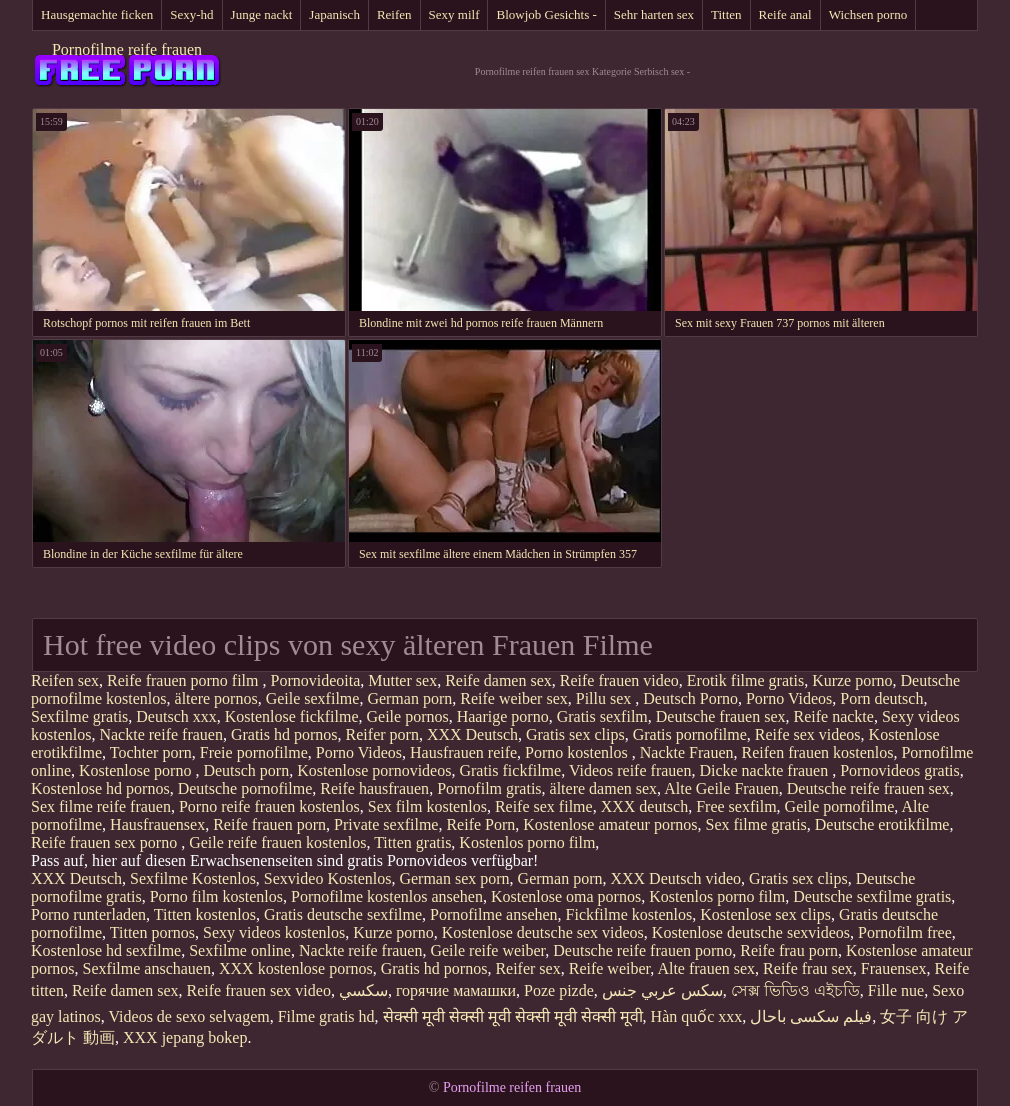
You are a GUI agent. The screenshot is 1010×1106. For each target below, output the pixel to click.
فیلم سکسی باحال (811, 1016)
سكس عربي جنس (662, 990)
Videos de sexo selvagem (188, 1016)
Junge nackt (262, 14)
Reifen (394, 14)
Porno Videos (789, 698)
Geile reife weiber (487, 950)
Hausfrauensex (157, 824)
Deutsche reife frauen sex (868, 788)
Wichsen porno (868, 14)
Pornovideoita (315, 680)
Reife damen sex (498, 680)
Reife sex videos (808, 734)
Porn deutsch (881, 698)
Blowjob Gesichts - (546, 14)
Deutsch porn (246, 770)
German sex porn (454, 878)
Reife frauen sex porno (106, 842)
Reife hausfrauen (374, 788)
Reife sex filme (544, 806)
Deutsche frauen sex (721, 716)
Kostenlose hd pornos (100, 788)
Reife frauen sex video (259, 990)
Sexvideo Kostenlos (328, 878)
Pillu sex (606, 698)
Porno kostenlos (578, 752)
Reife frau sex (808, 968)
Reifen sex (65, 680)
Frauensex (894, 968)
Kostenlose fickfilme (292, 716)
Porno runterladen (88, 914)
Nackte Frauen (687, 752)
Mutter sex (402, 680)
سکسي (363, 990)
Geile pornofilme (840, 806)
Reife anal (785, 14)
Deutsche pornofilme (245, 788)
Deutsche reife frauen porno (642, 950)
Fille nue (896, 990)
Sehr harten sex (654, 14)
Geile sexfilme (313, 698)
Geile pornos (408, 716)
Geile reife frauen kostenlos (277, 842)
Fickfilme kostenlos (629, 914)
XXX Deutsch (472, 734)
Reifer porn (382, 734)
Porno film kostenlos (216, 896)
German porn (409, 698)
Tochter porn (151, 752)
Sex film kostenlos (427, 806)
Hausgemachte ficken (97, 14)
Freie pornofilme (254, 752)
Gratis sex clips (575, 734)
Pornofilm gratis (489, 788)
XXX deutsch (645, 806)
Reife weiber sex (514, 698)
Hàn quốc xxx (697, 1016)
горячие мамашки (456, 990)
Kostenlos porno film (527, 842)
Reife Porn (480, 824)
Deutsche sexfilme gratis (872, 896)
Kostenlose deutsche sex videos (543, 932)
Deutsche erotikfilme (882, 824)
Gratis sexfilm (602, 716)
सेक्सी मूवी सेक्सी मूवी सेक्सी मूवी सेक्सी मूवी (513, 1016)
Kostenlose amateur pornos (610, 824)
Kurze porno (852, 680)
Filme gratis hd (326, 1016)
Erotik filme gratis (745, 680)
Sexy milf (454, 14)
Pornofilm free (905, 932)
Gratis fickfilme (510, 770)
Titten (726, 14)
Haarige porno (503, 716)
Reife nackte (833, 716)
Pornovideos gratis (900, 770)
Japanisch (334, 14)
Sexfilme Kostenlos (193, 878)
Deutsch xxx (176, 716)
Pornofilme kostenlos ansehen (387, 896)
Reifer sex (527, 968)
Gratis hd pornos (284, 734)
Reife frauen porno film (185, 680)
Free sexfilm (736, 806)
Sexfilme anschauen (147, 968)
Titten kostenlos (205, 914)
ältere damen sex (604, 788)
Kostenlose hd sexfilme (106, 950)
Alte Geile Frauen (721, 788)
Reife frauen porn (269, 824)
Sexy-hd (191, 14)
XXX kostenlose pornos (296, 968)
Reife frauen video (619, 680)
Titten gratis (412, 842)
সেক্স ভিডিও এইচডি (795, 990)
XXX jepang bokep (185, 1037)
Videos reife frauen (630, 770)
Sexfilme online (240, 950)
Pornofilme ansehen (494, 914)
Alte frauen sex (706, 968)
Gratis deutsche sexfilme (343, 914)
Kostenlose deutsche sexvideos (751, 932)
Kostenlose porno (137, 770)
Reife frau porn (789, 950)
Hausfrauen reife (463, 752)
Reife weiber (610, 968)
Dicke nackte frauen (765, 770)
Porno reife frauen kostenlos (269, 806)
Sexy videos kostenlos (274, 932)
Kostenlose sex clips (765, 914)
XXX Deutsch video (675, 878)
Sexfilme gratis (79, 716)
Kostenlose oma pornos (566, 896)
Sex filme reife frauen (101, 806)
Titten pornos (152, 932)
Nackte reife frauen (160, 734)
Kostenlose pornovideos (374, 770)
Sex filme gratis (756, 824)
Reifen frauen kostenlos (818, 752)
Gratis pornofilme (690, 734)
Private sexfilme (386, 824)
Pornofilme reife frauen (127, 49)
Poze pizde (559, 990)
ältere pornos (216, 698)
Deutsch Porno (690, 698)
